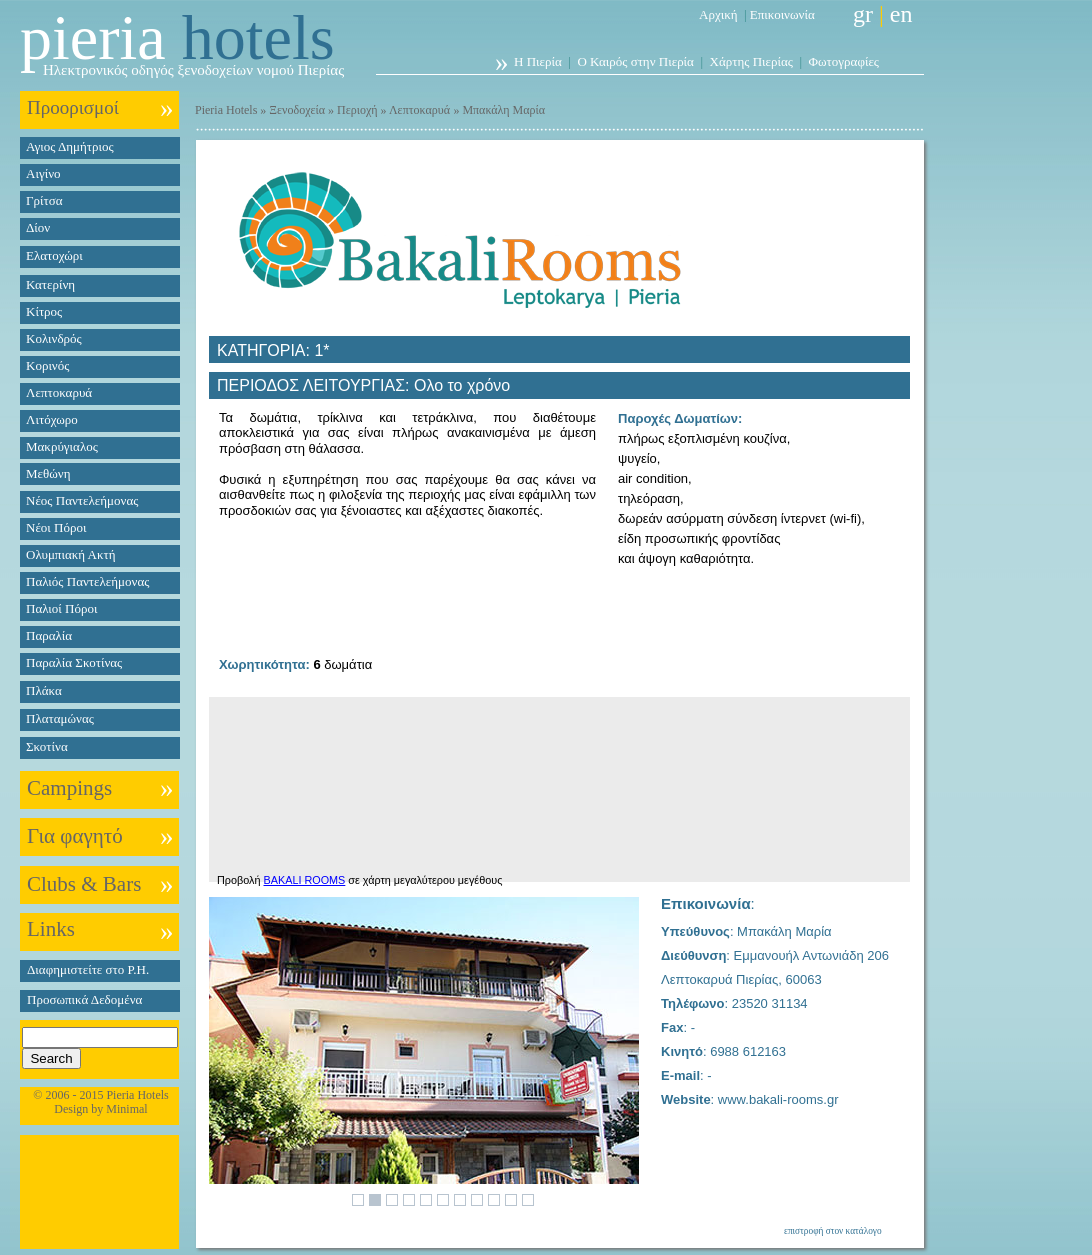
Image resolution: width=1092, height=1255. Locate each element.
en (901, 14)
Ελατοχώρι (54, 255)
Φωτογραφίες (844, 61)
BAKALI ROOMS (305, 880)
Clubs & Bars (84, 884)
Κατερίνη (50, 284)
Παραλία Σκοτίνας (74, 662)
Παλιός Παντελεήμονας (87, 581)
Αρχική (718, 14)
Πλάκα (44, 690)
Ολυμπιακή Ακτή (71, 554)
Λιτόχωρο (52, 419)
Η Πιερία (538, 61)
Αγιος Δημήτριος (70, 146)
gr (863, 14)
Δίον (38, 227)
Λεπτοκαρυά (59, 392)
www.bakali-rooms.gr (778, 1099)
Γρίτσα (44, 200)
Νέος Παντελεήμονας (82, 500)
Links (51, 929)
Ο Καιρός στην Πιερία (635, 61)
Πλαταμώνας (60, 718)
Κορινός (47, 365)
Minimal (126, 1109)
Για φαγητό (75, 836)
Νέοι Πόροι (56, 527)
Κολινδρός (54, 338)
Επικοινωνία (782, 14)
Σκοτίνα (47, 746)
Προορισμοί (73, 107)
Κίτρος (44, 311)
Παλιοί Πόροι (61, 608)
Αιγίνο (43, 173)
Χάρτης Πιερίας (751, 61)
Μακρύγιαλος (62, 446)
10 (511, 1200)
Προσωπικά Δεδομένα (84, 999)
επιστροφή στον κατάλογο (833, 1231)
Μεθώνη (48, 473)
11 (528, 1200)
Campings (69, 788)
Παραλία (49, 635)
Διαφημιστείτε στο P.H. (88, 969)
